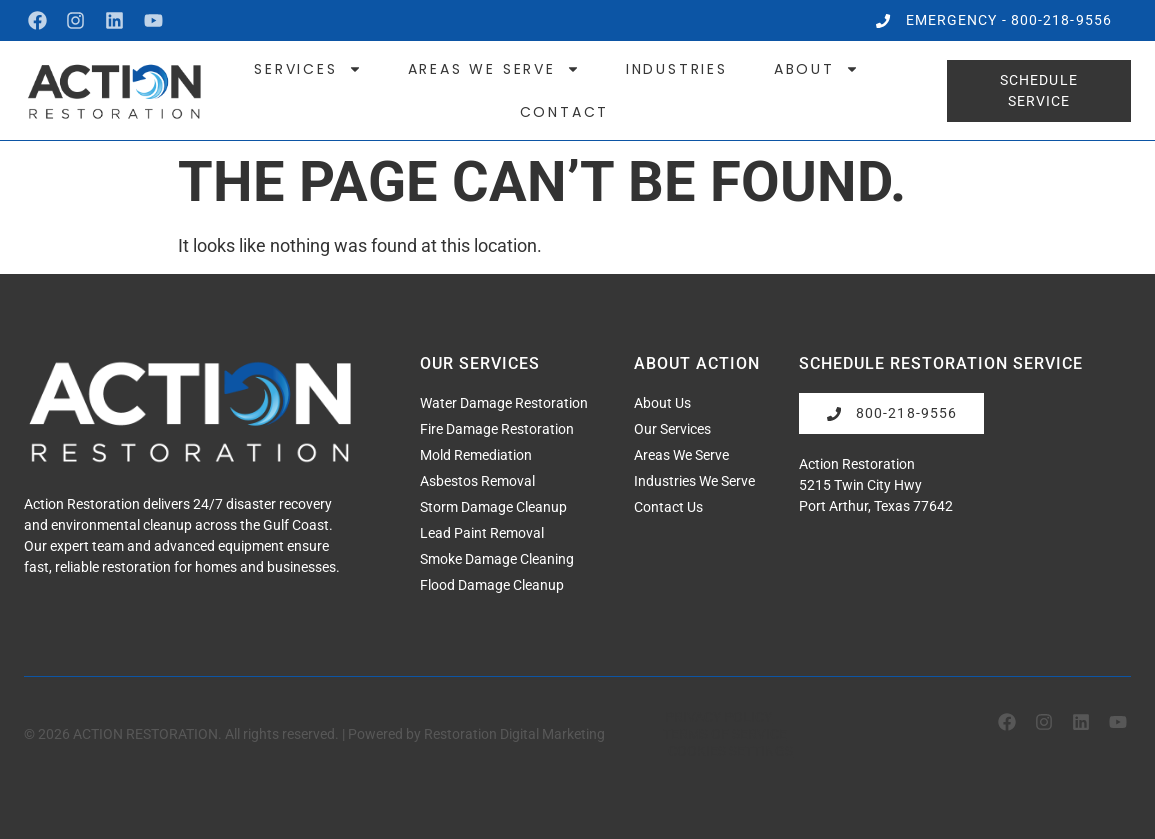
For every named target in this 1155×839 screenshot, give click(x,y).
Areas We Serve (494, 69)
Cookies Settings (730, 750)
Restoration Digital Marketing (514, 733)
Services (307, 69)
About (816, 69)
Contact (565, 112)
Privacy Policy (718, 717)
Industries (677, 69)
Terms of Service (725, 734)
